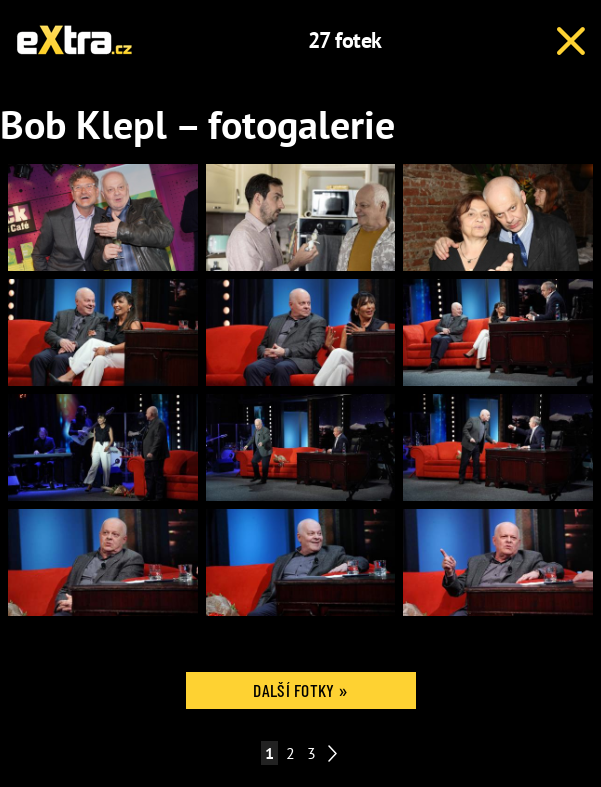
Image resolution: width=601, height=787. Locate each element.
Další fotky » (300, 690)
